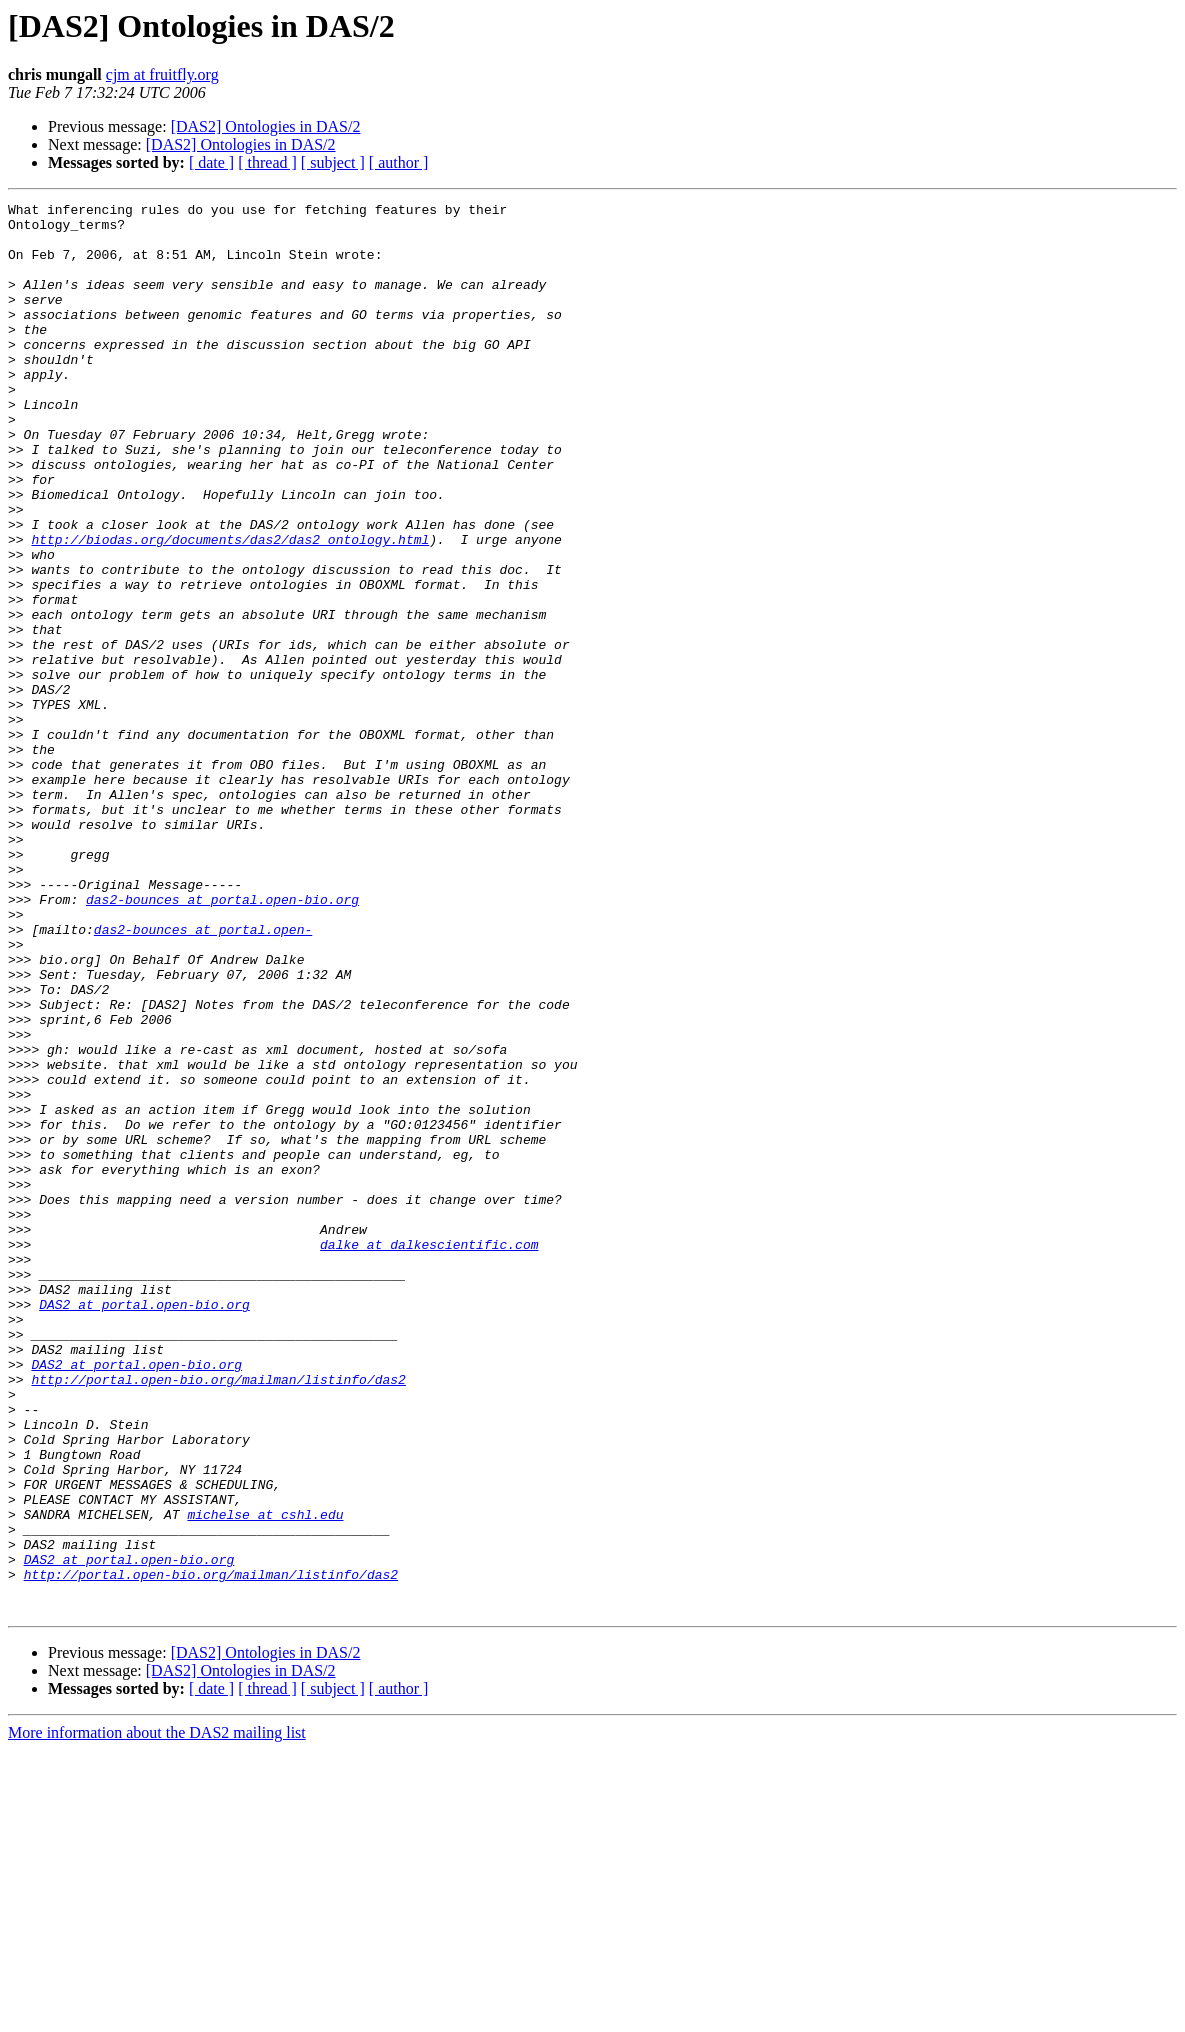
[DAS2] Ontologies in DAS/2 (266, 126)
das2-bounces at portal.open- (203, 1076)
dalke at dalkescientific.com (429, 1454)
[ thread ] (267, 162)
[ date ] (211, 162)
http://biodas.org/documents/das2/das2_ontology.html (230, 608)
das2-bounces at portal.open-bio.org (222, 1040)
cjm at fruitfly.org (162, 74)
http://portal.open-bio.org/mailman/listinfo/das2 (218, 1616)
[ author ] (399, 162)
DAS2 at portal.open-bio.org (144, 1526)
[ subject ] (333, 162)
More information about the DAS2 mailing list (157, 2014)
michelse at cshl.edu (265, 1778)
